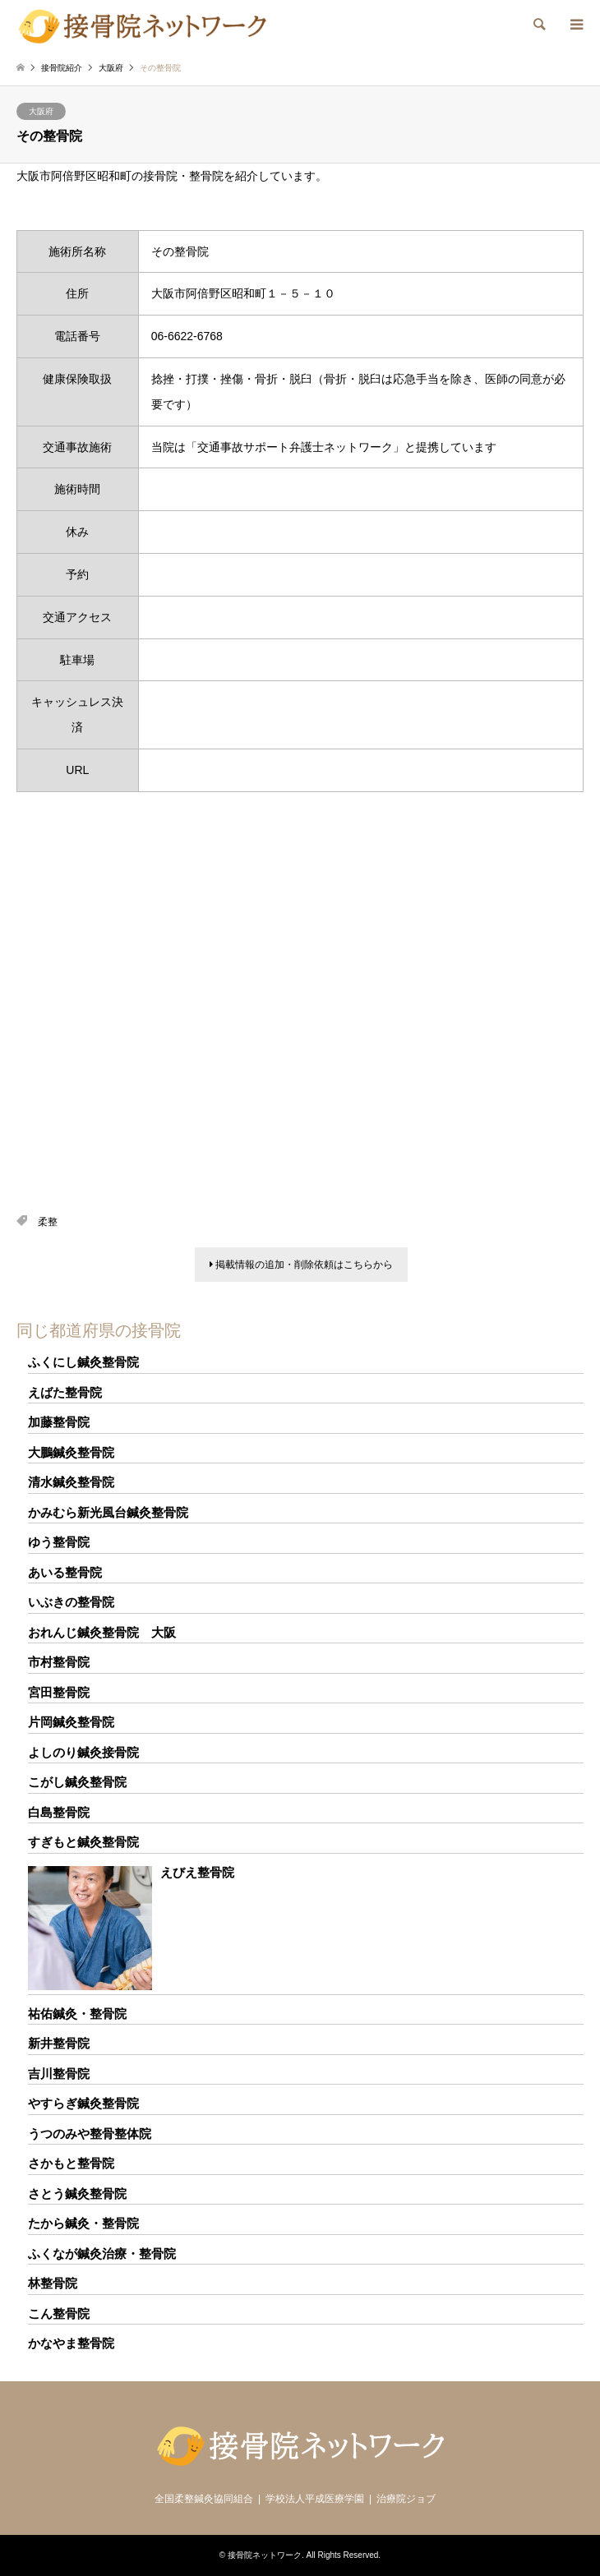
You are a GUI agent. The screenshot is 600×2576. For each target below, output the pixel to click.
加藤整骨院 (59, 1422)
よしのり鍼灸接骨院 (83, 1752)
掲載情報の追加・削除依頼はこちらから (301, 1264)
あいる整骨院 (65, 1572)
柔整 (48, 1222)
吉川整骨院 (59, 2074)
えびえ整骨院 (197, 1872)
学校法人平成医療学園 (314, 2499)
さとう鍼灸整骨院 (77, 2193)
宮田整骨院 (59, 1692)
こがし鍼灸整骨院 (77, 1782)
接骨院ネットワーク (265, 2555)
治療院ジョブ (406, 2499)
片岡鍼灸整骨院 (71, 1722)
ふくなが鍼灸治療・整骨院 (102, 2253)
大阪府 (41, 111)
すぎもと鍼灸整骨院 (83, 1842)
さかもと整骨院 (71, 2163)
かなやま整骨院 (71, 2343)
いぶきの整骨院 (71, 1602)
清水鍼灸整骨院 (71, 1482)
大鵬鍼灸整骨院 (71, 1452)
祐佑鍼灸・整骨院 (77, 2014)
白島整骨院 (59, 1812)
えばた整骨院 (65, 1392)
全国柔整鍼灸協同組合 (204, 2499)
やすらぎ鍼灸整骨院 (83, 2103)
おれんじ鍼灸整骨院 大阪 (102, 1632)
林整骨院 (52, 2283)
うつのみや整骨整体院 (89, 2134)
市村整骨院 (59, 1662)
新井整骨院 (59, 2043)
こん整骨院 (59, 2313)
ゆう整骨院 (59, 1542)
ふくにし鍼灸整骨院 (83, 1362)
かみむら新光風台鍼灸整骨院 (108, 1512)
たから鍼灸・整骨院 (83, 2223)
